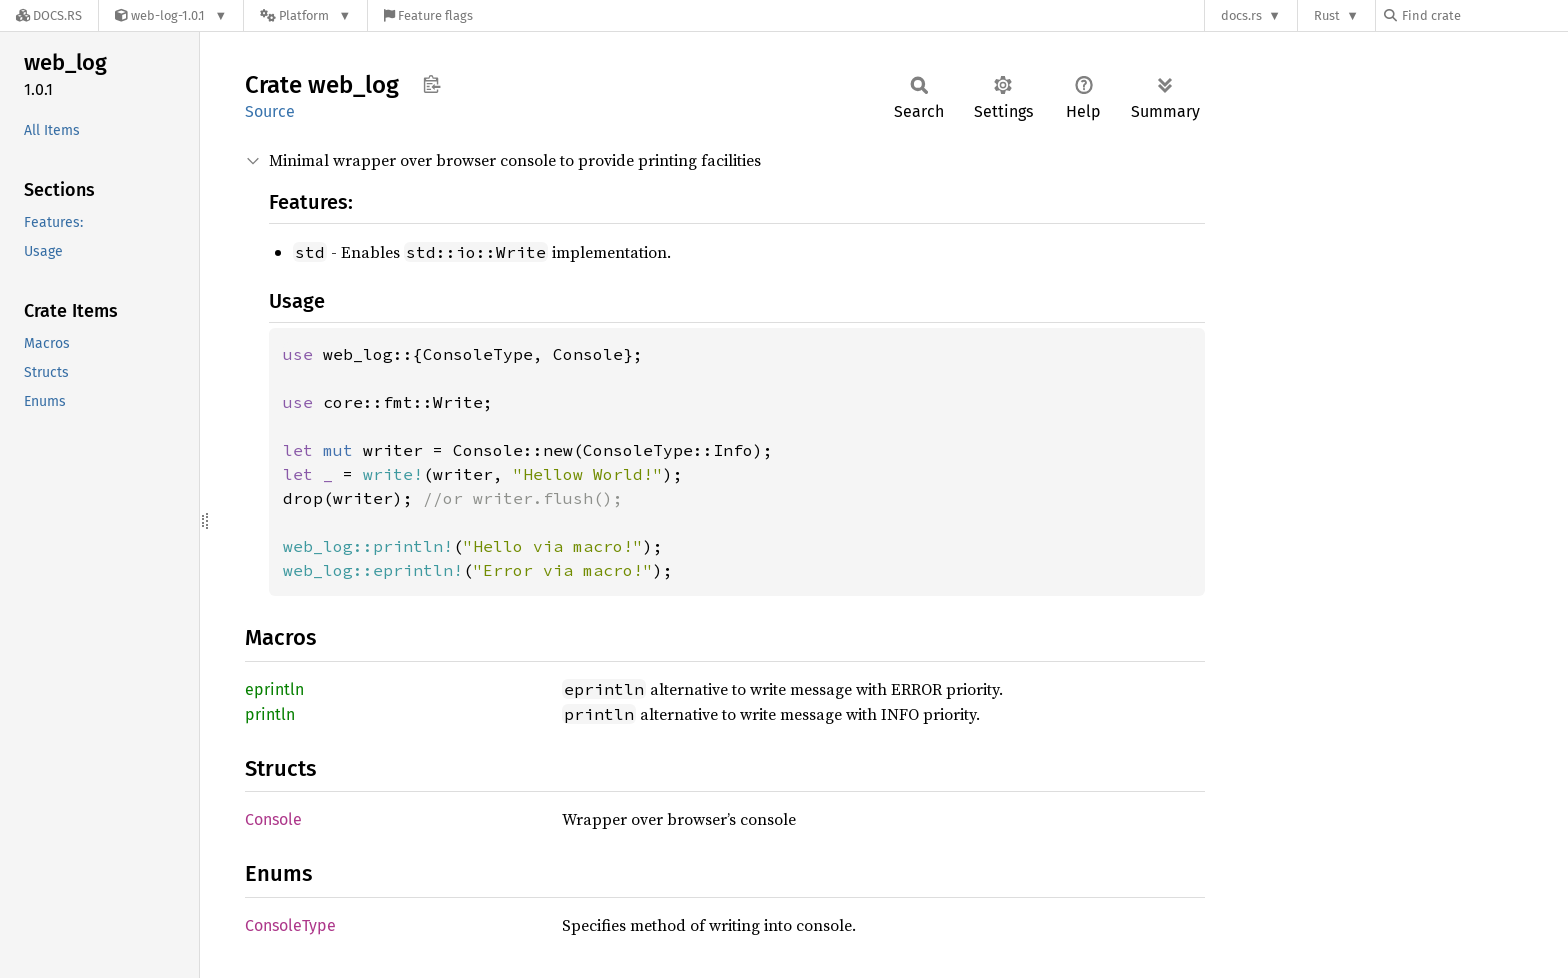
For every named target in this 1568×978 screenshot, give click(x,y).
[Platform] (305, 15)
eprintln (274, 689)
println (270, 714)
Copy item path (431, 84)
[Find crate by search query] (1484, 15)
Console (273, 819)
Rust (1327, 15)
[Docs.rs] (49, 15)
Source (270, 111)
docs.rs (1241, 15)
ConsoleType (290, 925)
